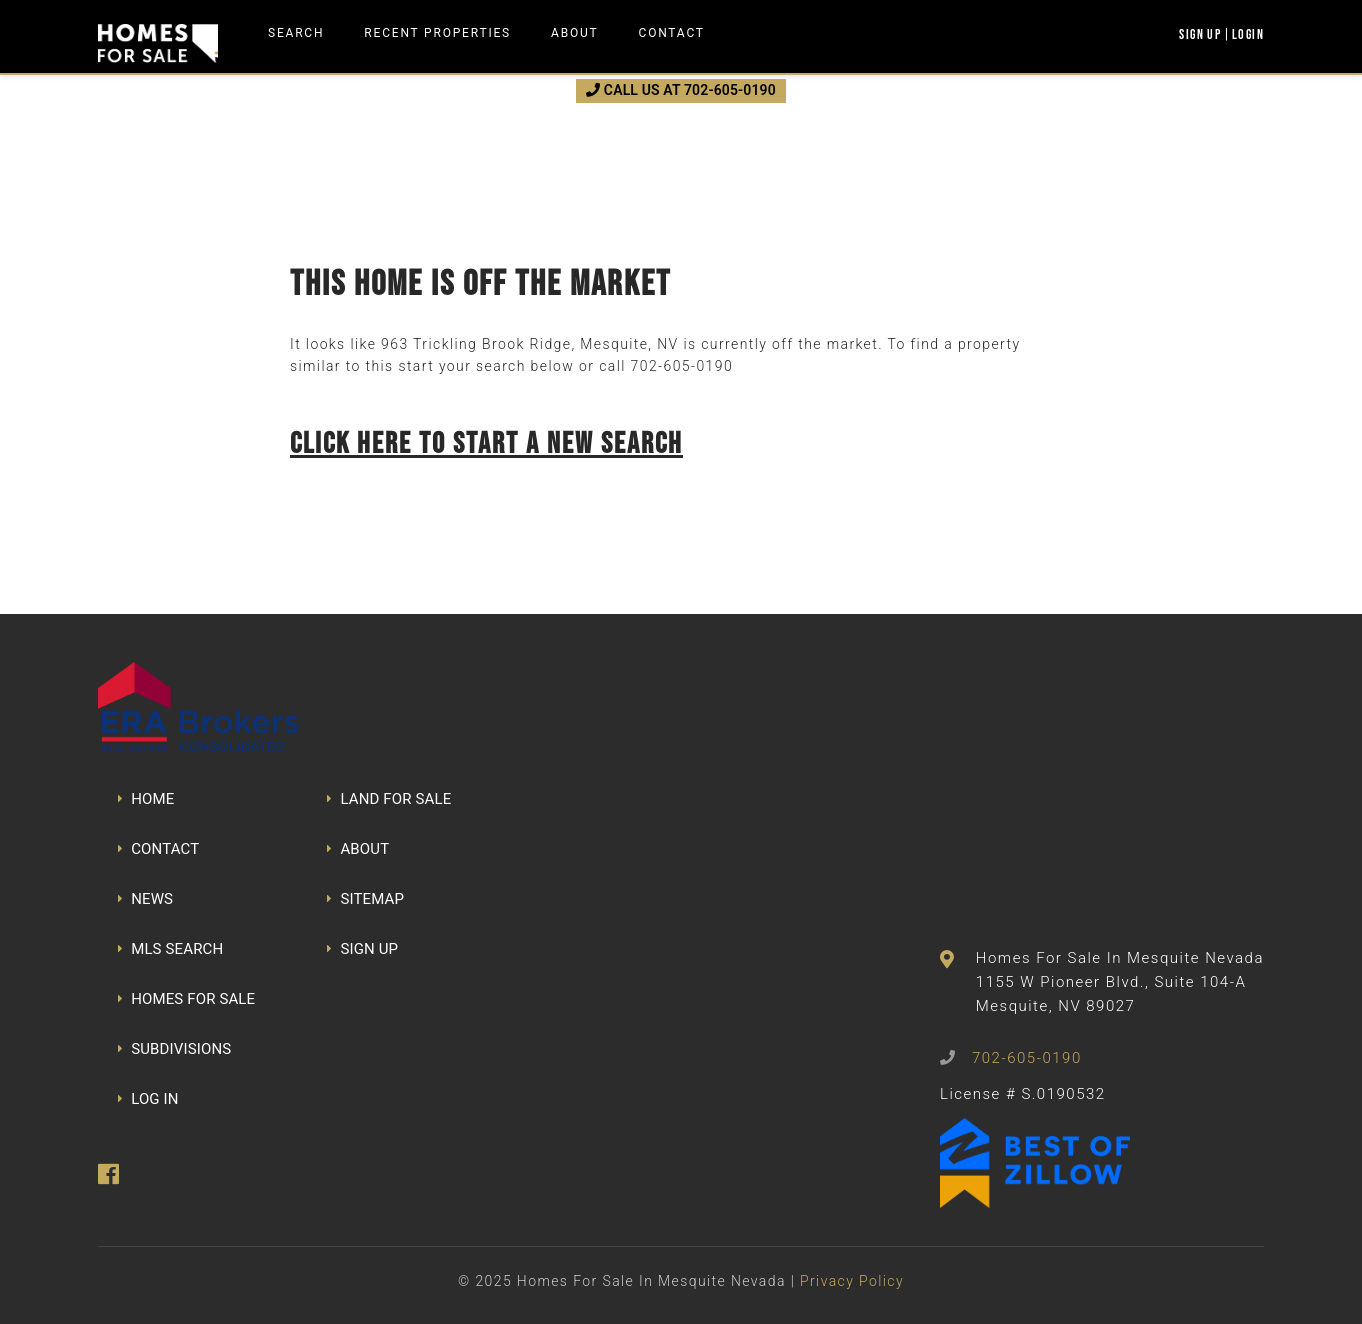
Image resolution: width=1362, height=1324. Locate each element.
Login (1248, 34)
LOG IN (148, 1099)
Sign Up (1200, 34)
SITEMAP (365, 899)
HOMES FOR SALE (186, 999)
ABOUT (358, 849)
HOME (146, 799)
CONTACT (158, 849)
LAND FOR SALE (389, 799)
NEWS (145, 899)
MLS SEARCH (170, 949)
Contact (672, 33)
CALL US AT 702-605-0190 (681, 90)
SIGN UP (362, 949)
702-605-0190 (682, 366)
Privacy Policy (852, 1281)
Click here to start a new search (486, 442)
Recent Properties (437, 33)
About (575, 33)
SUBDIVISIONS (174, 1049)
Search (296, 33)
